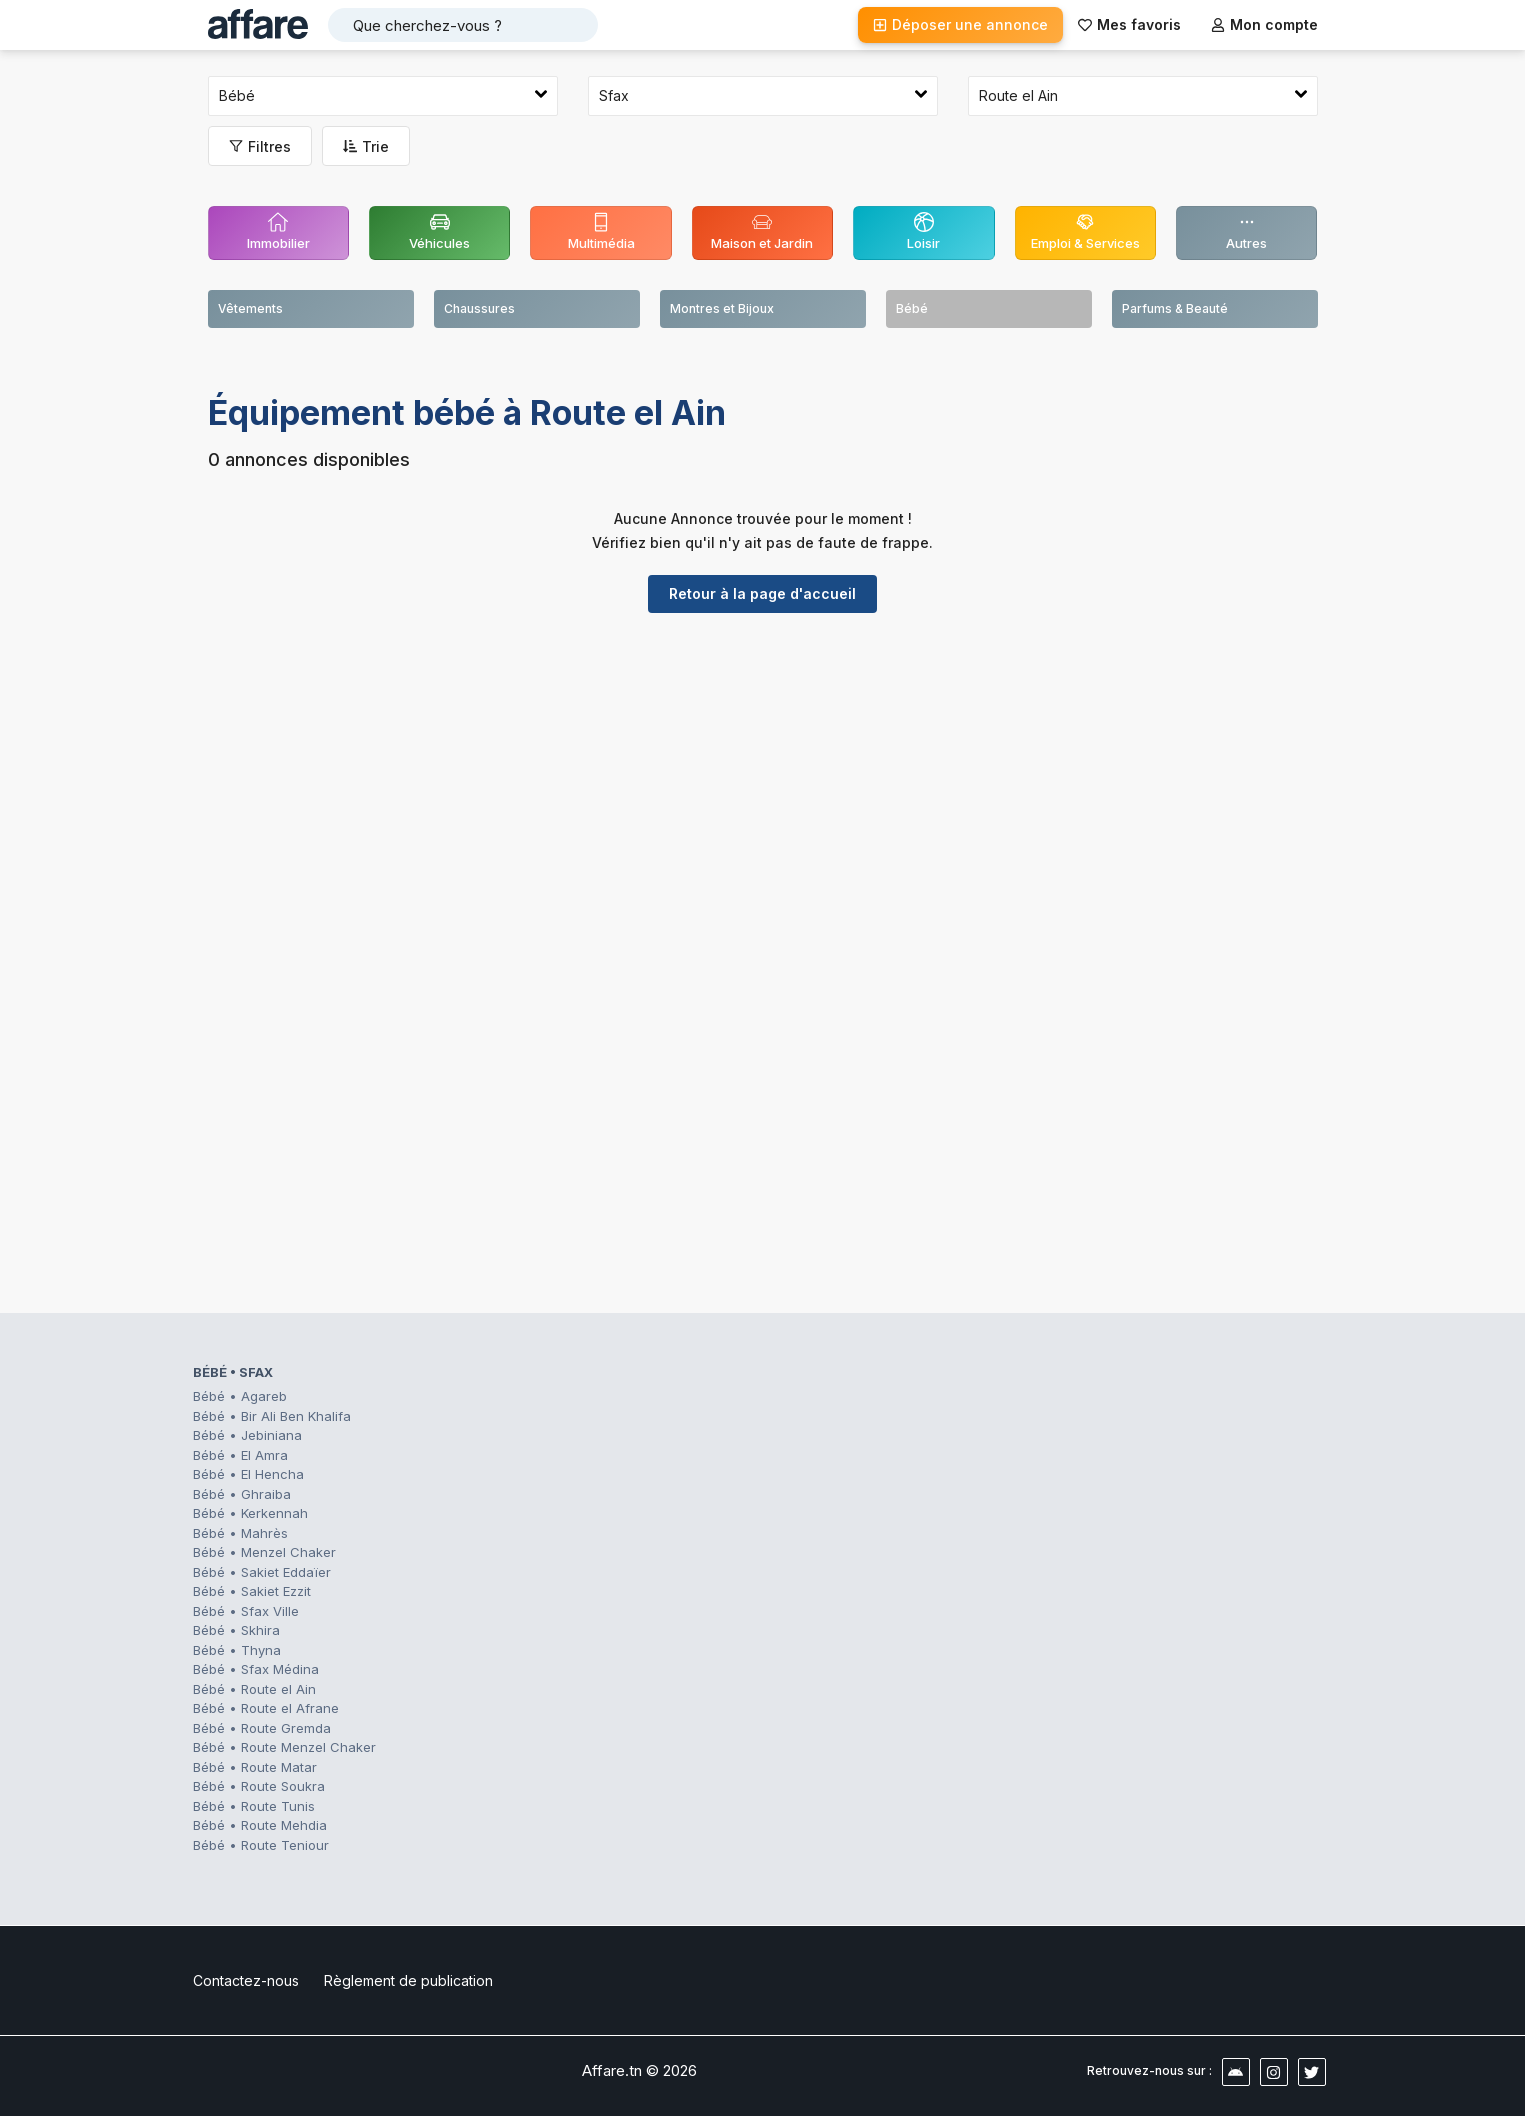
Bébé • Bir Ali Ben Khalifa (272, 1416)
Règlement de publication (408, 1980)
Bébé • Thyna (237, 1650)
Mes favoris (1129, 24)
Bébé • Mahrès (240, 1533)
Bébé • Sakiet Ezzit (252, 1591)
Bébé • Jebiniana (247, 1435)
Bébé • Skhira (236, 1630)
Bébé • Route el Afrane (266, 1708)
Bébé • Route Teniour (261, 1845)
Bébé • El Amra (240, 1455)
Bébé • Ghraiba (242, 1494)
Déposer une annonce (960, 24)
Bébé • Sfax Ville (246, 1611)
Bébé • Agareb (240, 1396)
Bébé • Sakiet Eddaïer (262, 1572)
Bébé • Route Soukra (259, 1786)
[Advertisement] (763, 783)
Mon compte (1264, 24)
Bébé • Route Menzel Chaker (284, 1747)
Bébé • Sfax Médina (256, 1669)
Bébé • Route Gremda (262, 1728)
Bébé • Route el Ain (254, 1689)
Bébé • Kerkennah (250, 1513)
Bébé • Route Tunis (254, 1806)
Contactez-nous (246, 1980)
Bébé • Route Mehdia (260, 1825)
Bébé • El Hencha (248, 1474)
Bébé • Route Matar (255, 1767)
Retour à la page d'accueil (762, 593)
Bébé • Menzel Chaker (264, 1552)
